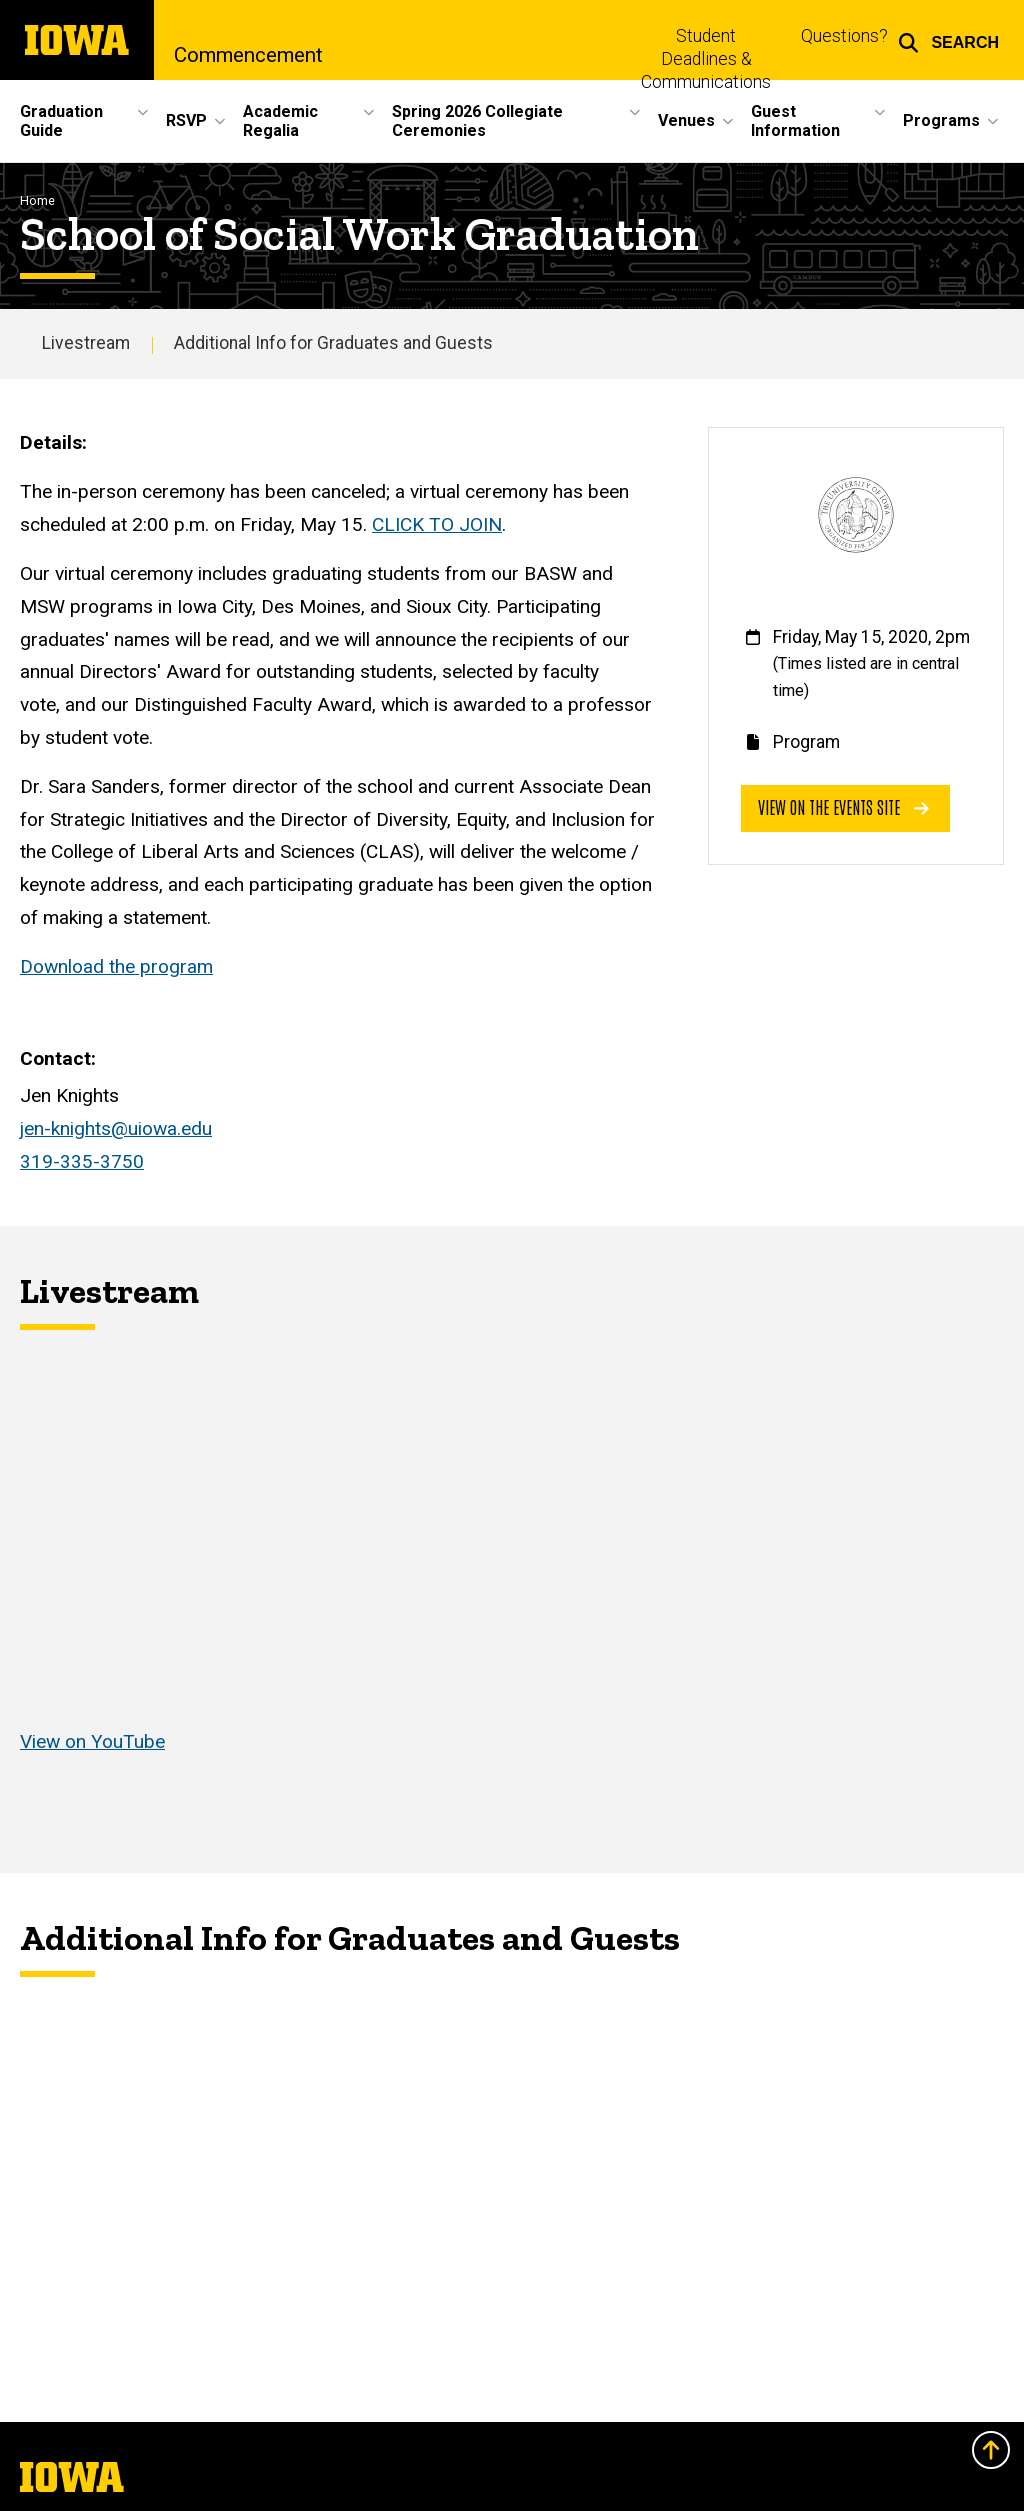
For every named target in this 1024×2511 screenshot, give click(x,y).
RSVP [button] (186, 120)
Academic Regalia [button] (280, 121)
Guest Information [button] (795, 121)
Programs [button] (941, 120)
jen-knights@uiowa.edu (116, 1128)
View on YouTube (92, 1741)
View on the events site (843, 806)
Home (37, 200)
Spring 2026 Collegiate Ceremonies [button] (477, 121)
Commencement (248, 55)
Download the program (116, 966)
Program (806, 742)
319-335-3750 (82, 1161)
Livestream (86, 343)
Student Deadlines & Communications (706, 59)
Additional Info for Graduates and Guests (333, 343)
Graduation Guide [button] (61, 121)
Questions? (844, 36)
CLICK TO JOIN (437, 524)
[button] (948, 40)
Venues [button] (686, 120)
